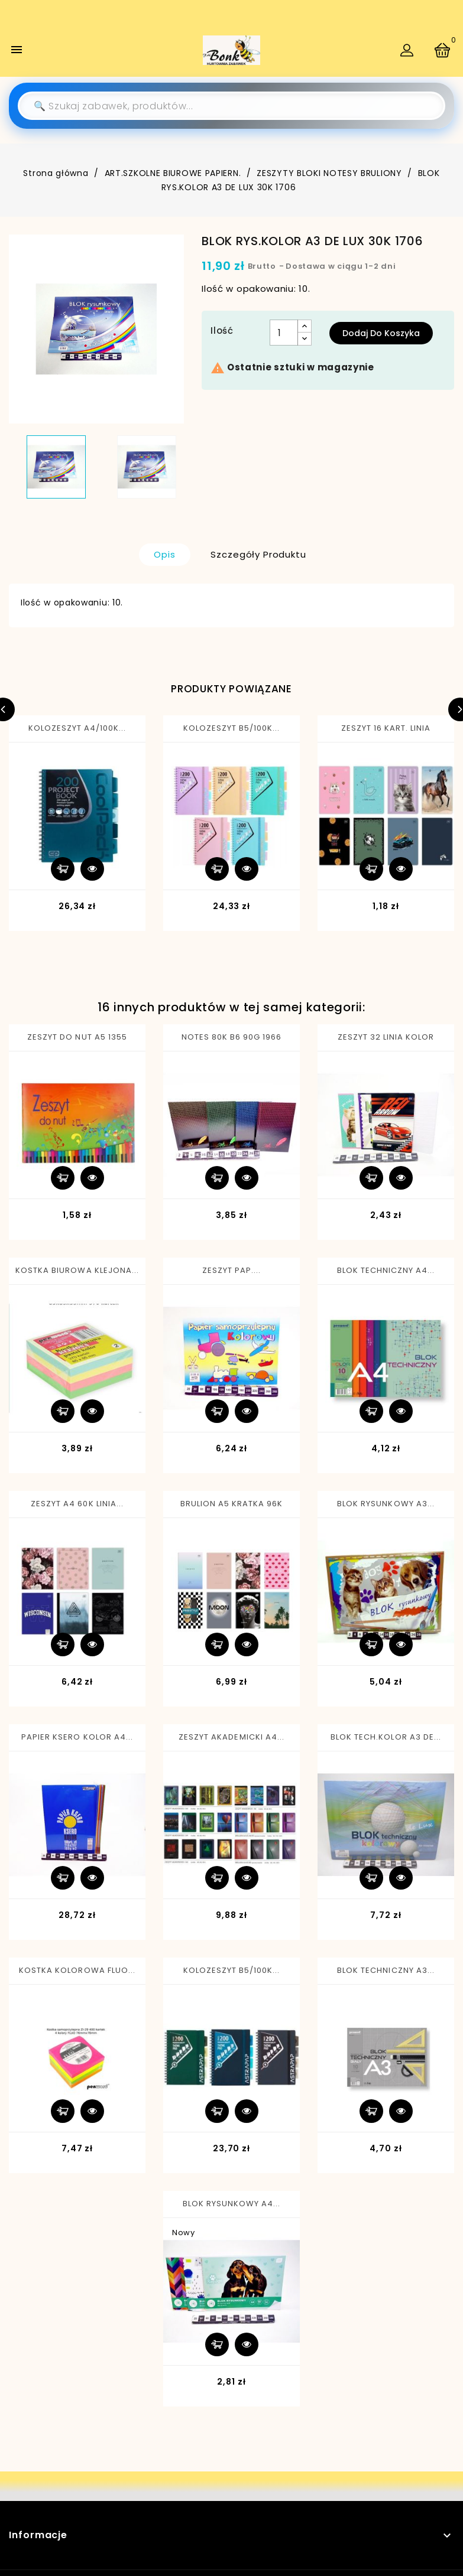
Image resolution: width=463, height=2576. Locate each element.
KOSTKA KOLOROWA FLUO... (77, 1970)
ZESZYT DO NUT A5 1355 (77, 1037)
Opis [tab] (164, 554)
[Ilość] (284, 333)
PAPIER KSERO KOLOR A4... (77, 1737)
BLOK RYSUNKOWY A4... (232, 2203)
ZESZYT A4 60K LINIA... (77, 1503)
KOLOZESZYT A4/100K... (77, 728)
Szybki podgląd (92, 869)
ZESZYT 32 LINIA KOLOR (386, 1037)
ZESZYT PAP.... (231, 1270)
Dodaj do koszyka (381, 333)
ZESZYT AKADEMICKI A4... (231, 1737)
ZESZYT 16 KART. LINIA (386, 728)
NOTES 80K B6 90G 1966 (232, 1037)
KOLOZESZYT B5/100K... (231, 728)
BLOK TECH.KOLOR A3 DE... (386, 1737)
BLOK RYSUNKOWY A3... (386, 1503)
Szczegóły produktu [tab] (258, 554)
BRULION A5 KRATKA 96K (231, 1503)
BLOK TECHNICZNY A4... (386, 1270)
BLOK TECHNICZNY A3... (386, 1970)
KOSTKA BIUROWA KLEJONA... (77, 1270)
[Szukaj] (231, 106)
